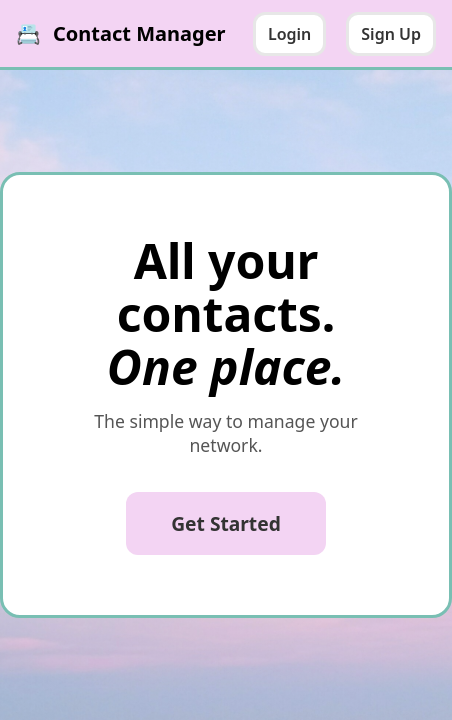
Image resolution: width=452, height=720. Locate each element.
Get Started (226, 523)
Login (289, 34)
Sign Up (391, 34)
